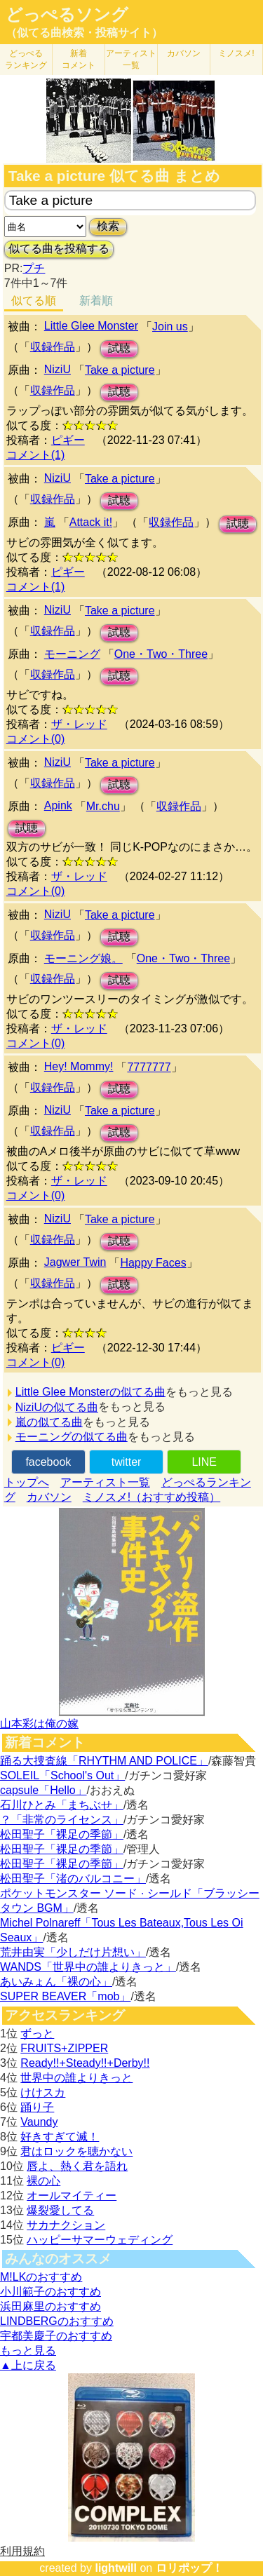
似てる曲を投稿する (58, 249)
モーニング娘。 (83, 958)
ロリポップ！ (189, 2568)
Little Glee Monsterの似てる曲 (90, 1392)
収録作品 (52, 347)
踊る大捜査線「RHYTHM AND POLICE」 (104, 1761)
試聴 (119, 348)
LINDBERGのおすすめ (57, 2321)
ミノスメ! (236, 53)
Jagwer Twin (75, 1262)
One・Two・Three (161, 654)
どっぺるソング (67, 15)
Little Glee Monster (91, 326)
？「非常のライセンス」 (61, 1820)
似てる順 (33, 300)
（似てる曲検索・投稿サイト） (84, 33)
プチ (33, 268)
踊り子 (37, 2107)
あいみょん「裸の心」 (56, 1982)
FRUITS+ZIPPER (64, 2048)
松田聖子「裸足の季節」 (61, 1834)
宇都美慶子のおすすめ (56, 2336)
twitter (127, 1462)
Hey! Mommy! (79, 1066)
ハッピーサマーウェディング (100, 2240)
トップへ (26, 1482)
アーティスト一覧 (105, 1482)
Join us (170, 326)
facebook (48, 1462)
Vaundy (39, 2122)
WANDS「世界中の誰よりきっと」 (88, 1967)
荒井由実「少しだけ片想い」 (73, 1952)
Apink (58, 805)
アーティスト (131, 59)
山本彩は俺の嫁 (39, 1723)
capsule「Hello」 (43, 1790)
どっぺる (26, 59)
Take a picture (120, 370)
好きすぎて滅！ (59, 2137)
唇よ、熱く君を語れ (77, 2166)
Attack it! (90, 522)
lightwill (116, 2568)
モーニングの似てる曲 (71, 1437)
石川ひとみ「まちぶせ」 (61, 1805)
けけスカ (42, 2092)
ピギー (68, 440)
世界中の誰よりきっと (76, 2078)
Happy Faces (153, 1263)
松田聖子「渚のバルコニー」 (73, 1878)
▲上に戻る (28, 2365)
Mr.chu (103, 806)
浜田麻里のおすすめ (50, 2306)
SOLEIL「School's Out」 (62, 1775)
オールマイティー (71, 2195)
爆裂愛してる (60, 2210)
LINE (204, 1462)
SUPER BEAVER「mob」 (65, 1996)
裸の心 (43, 2181)
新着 (78, 59)
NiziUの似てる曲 (56, 1407)
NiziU (57, 369)
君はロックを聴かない (76, 2151)
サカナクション (66, 2225)
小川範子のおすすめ (50, 2292)
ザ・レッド (79, 724)
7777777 (148, 1067)
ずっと (37, 2033)
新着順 (96, 300)
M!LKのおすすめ (41, 2277)
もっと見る (28, 2350)
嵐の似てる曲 (49, 1422)
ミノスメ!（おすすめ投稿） (151, 1497)
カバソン (184, 53)
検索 (108, 226)
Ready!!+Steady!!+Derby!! (84, 2063)
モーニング (72, 654)
